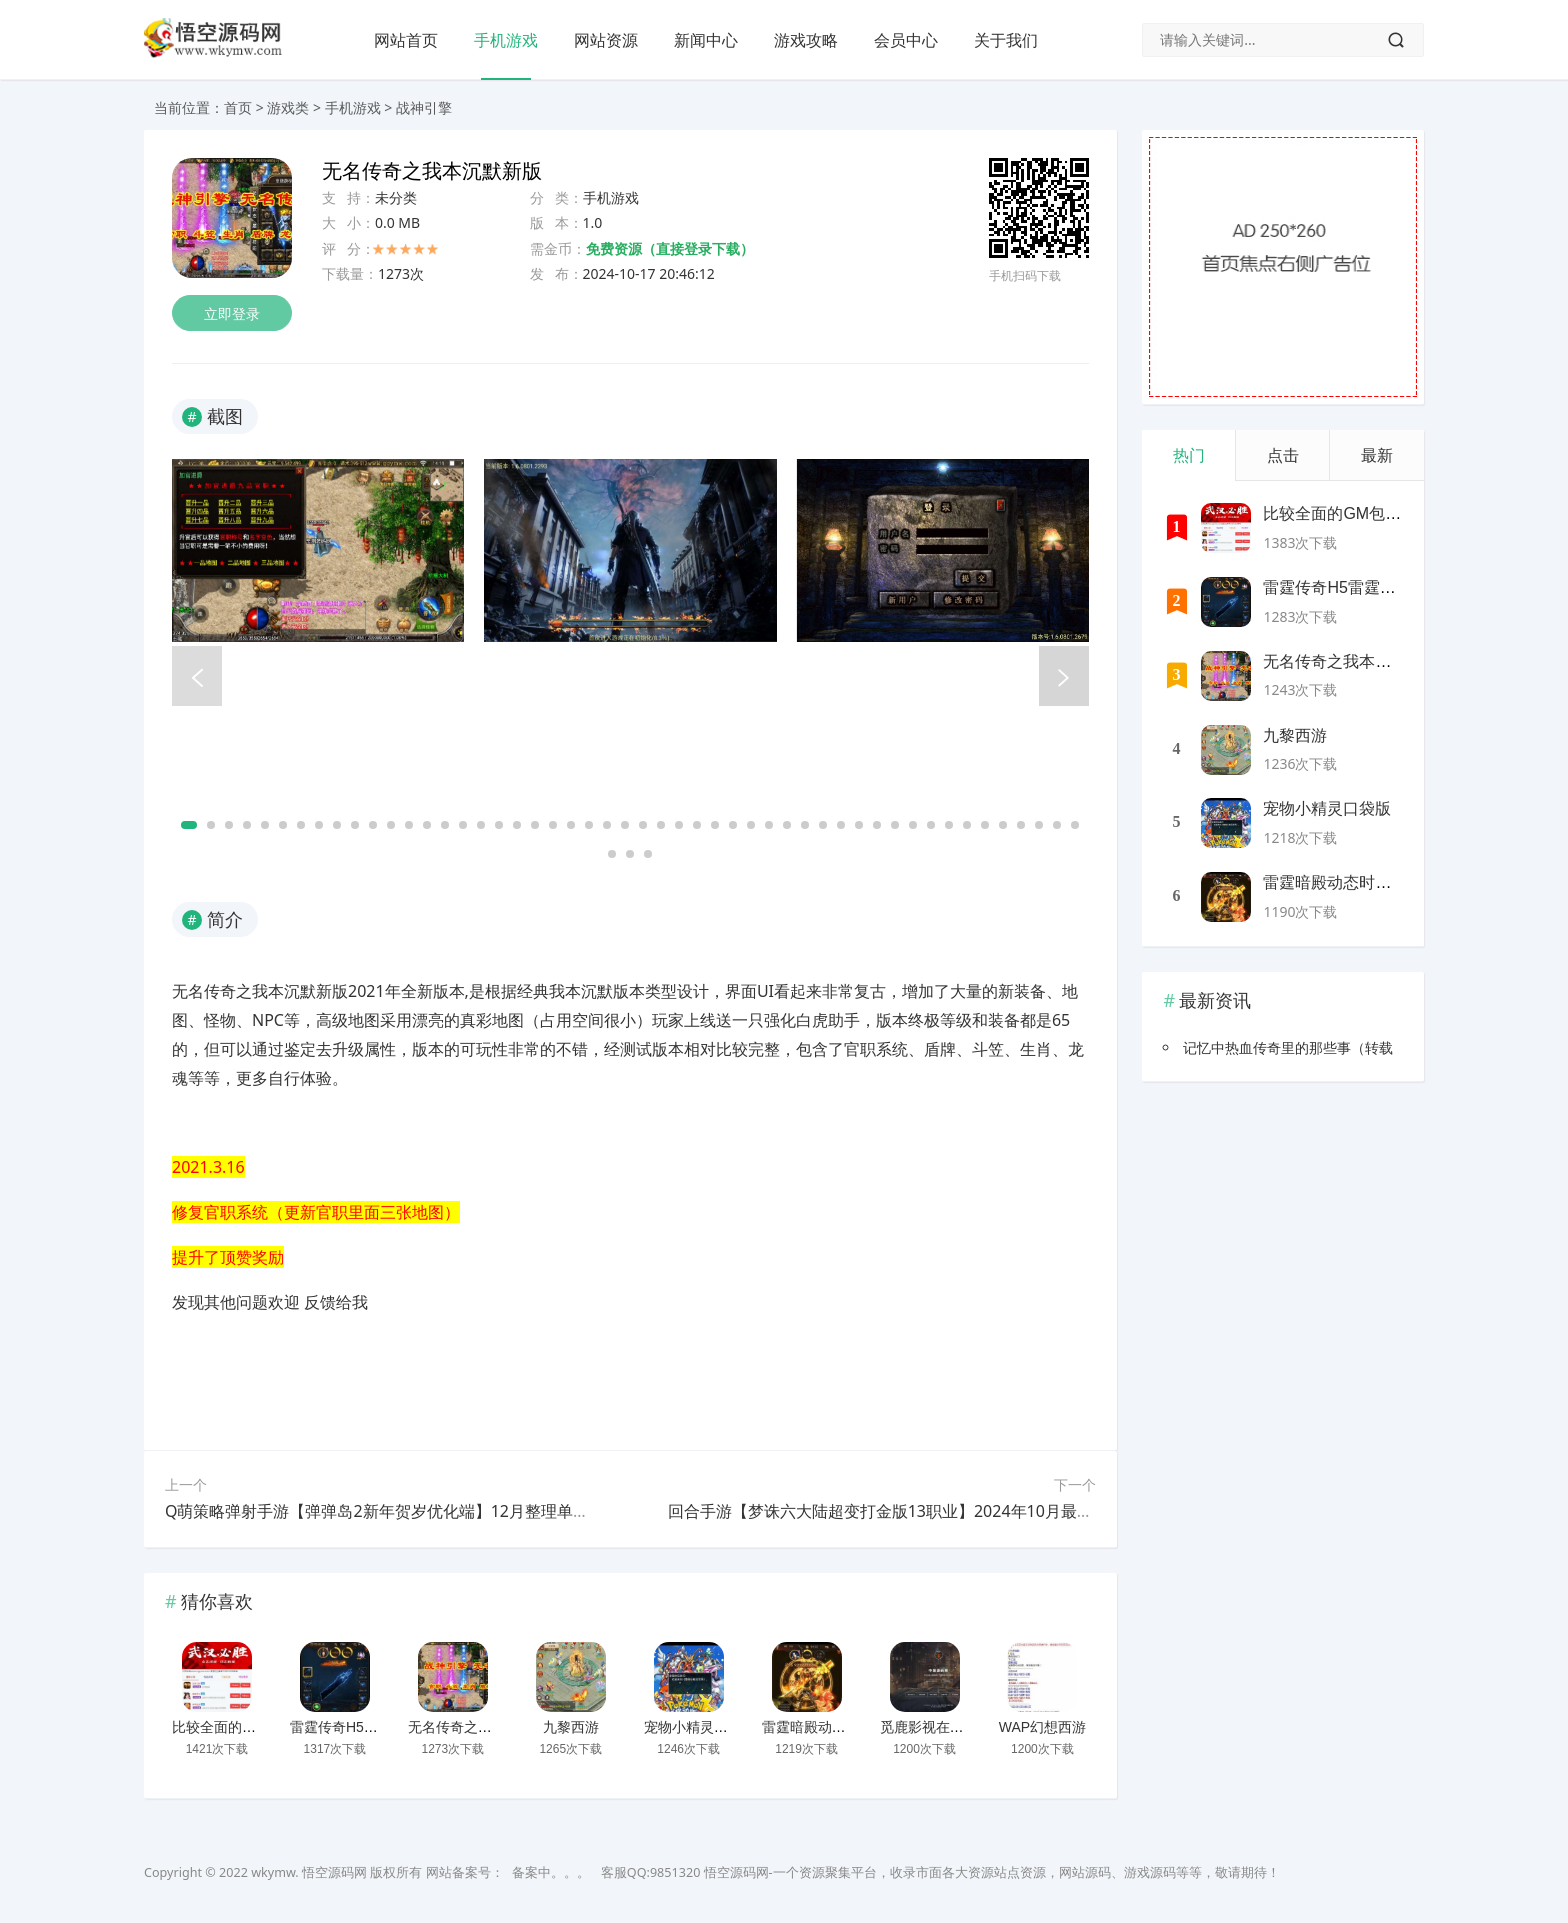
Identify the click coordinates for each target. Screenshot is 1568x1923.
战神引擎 (424, 107)
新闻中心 (706, 40)
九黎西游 (571, 1727)
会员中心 (906, 40)
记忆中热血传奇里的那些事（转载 (1288, 1047)
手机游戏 (506, 40)
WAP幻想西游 (1042, 1727)
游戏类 (288, 107)
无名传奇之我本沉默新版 (485, 1727)
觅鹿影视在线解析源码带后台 (971, 1727)
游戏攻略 (806, 40)
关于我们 (1006, 40)
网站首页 (406, 40)
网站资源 (606, 40)
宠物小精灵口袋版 (700, 1727)
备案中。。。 (551, 1872)
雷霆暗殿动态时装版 (825, 1727)
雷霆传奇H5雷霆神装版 (362, 1727)
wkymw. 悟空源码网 (309, 1872)
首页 (238, 107)
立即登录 (232, 313)
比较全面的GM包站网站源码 (260, 1727)
